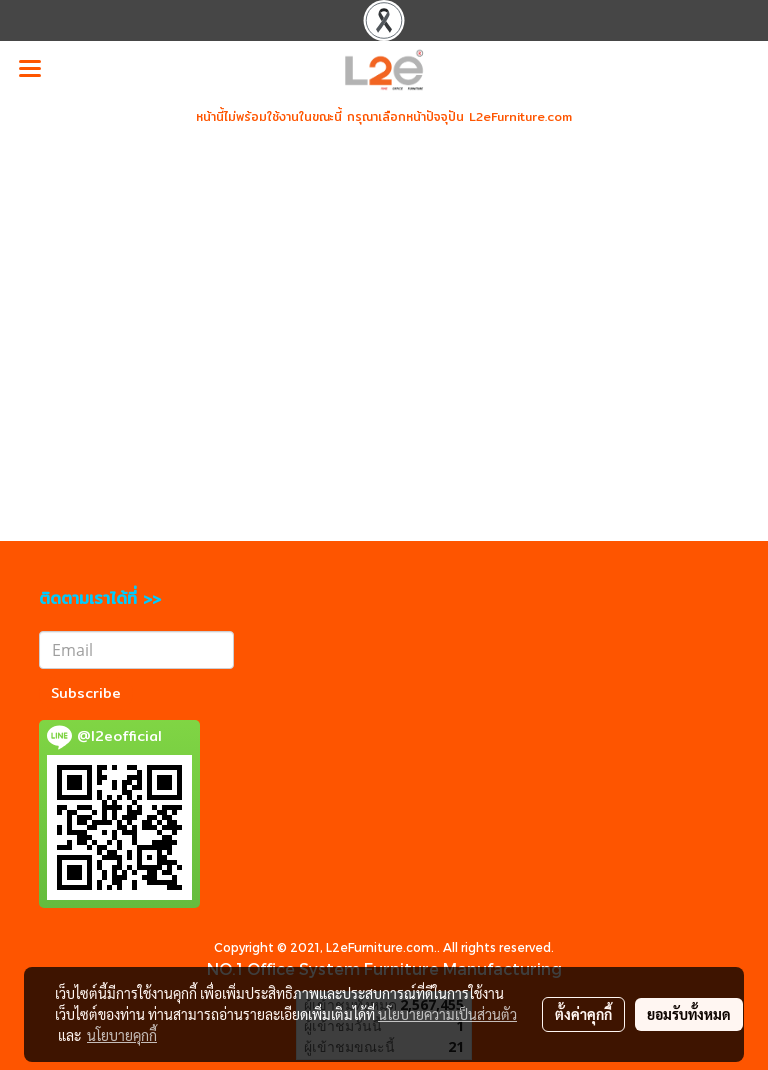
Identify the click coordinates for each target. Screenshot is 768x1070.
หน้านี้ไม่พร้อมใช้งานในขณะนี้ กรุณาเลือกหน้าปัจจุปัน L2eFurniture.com (384, 116)
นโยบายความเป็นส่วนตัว (447, 1014)
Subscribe (86, 693)
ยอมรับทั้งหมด (689, 1014)
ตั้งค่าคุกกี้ (583, 1014)
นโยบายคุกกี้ (122, 1035)
